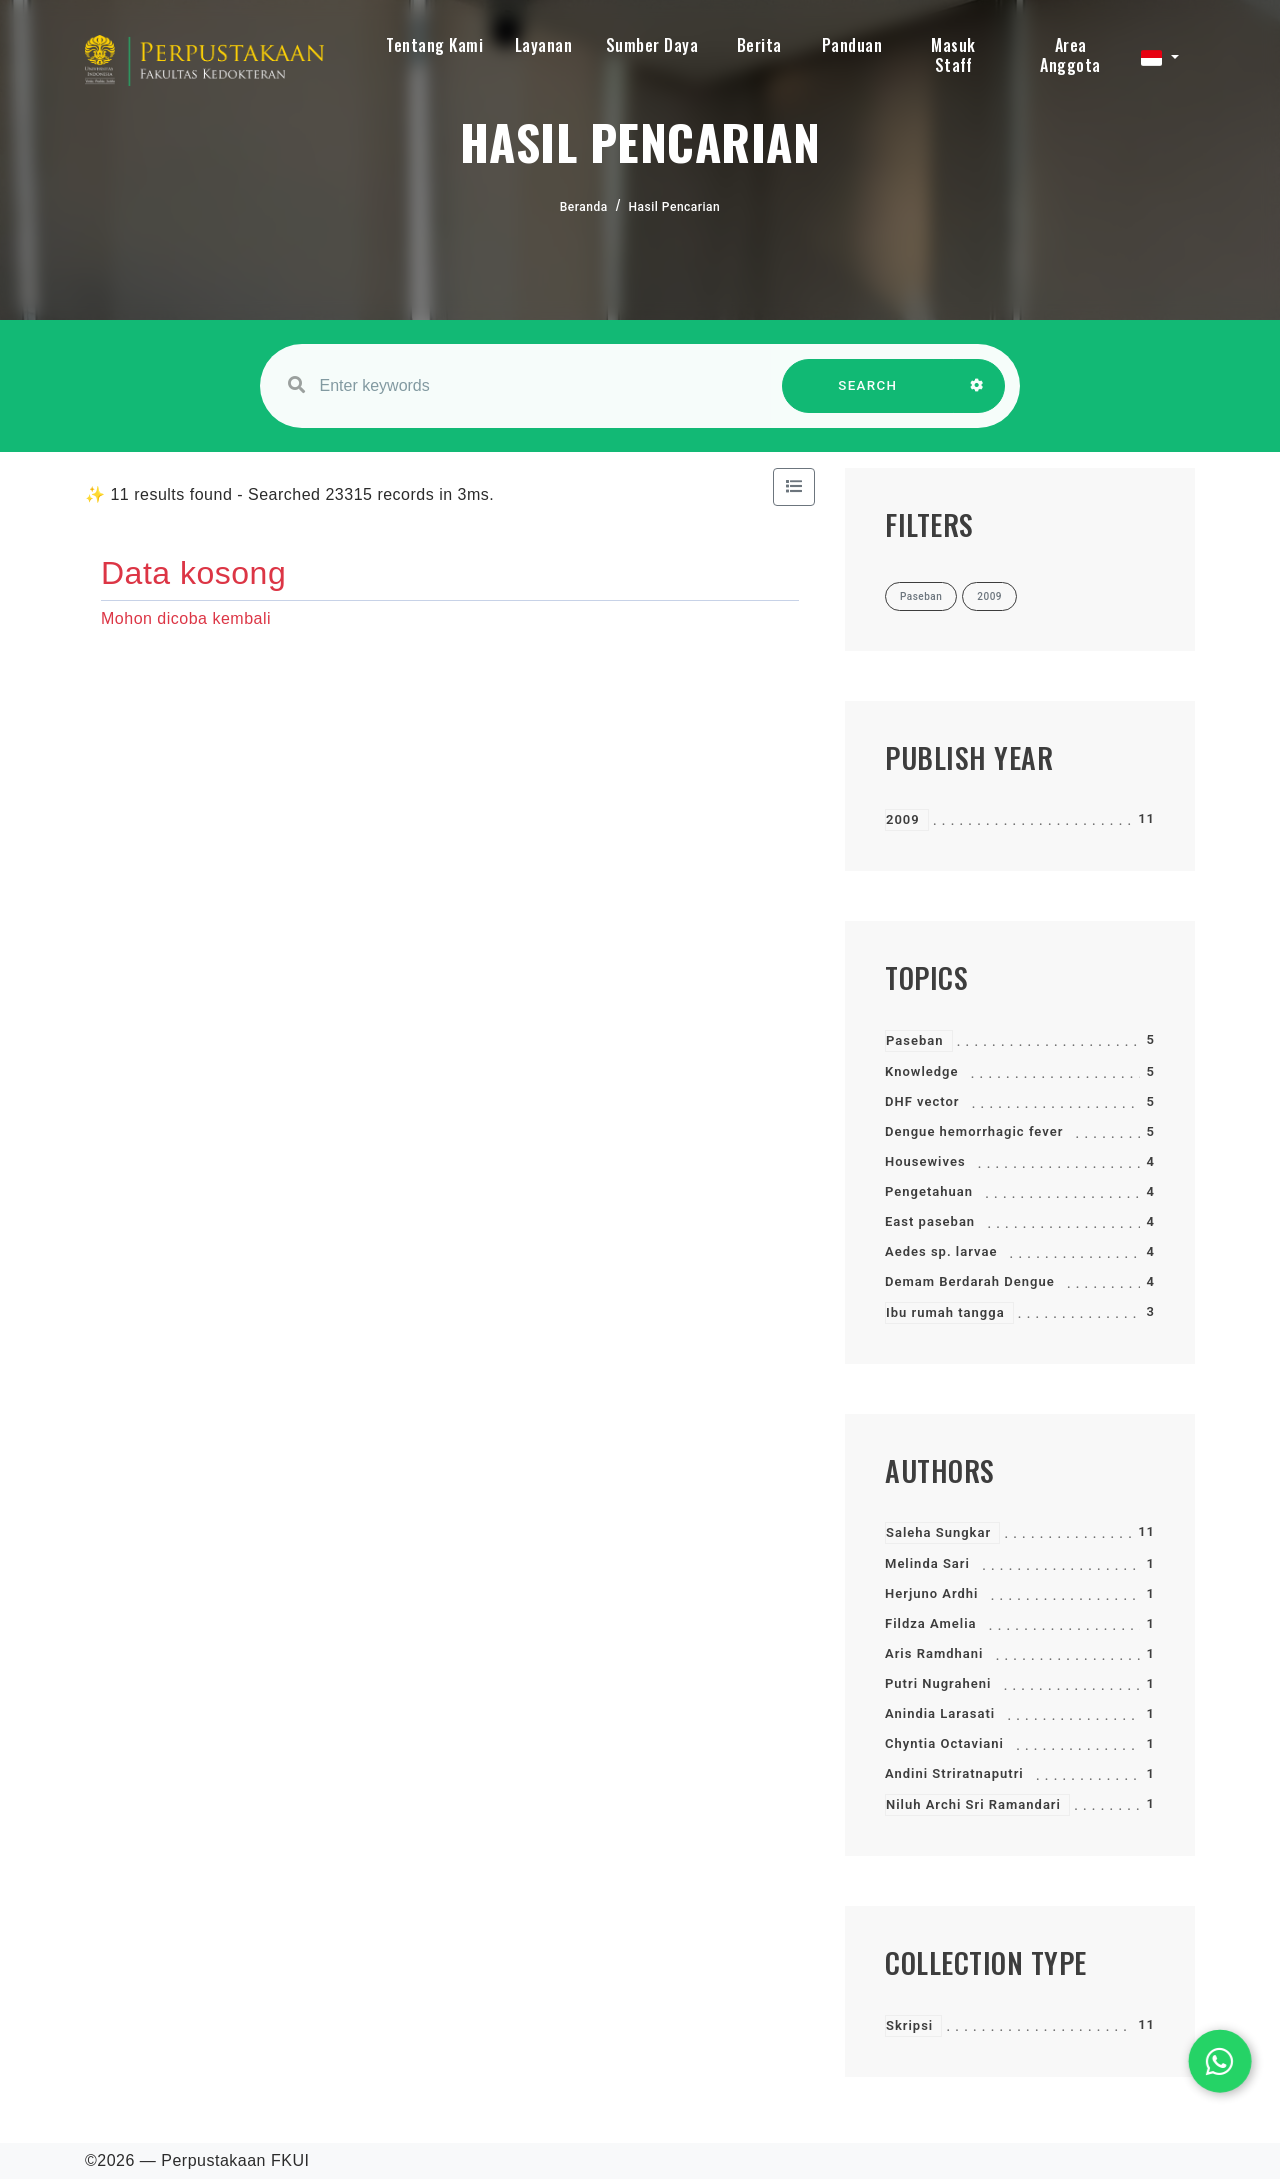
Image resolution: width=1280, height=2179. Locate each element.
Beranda (584, 207)
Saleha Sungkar (938, 1532)
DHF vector (922, 1101)
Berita (759, 45)
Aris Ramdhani (934, 1653)
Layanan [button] (544, 45)
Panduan (852, 45)
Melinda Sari (927, 1563)
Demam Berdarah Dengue (970, 1281)
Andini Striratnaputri (954, 1773)
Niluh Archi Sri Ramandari (973, 1804)
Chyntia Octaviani (944, 1743)
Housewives (925, 1161)
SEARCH (868, 395)
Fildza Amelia (931, 1623)
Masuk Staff (953, 55)
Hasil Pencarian (675, 207)
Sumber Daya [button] (652, 45)
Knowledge (921, 1071)
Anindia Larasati (940, 1713)
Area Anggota (1070, 55)
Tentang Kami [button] (434, 45)
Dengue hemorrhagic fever (974, 1131)
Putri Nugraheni (938, 1683)
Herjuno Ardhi (932, 1593)
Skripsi (909, 2025)
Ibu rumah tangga (945, 1312)
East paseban (930, 1221)
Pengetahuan (929, 1191)
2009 (903, 819)
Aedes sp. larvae (941, 1251)
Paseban (915, 1040)
